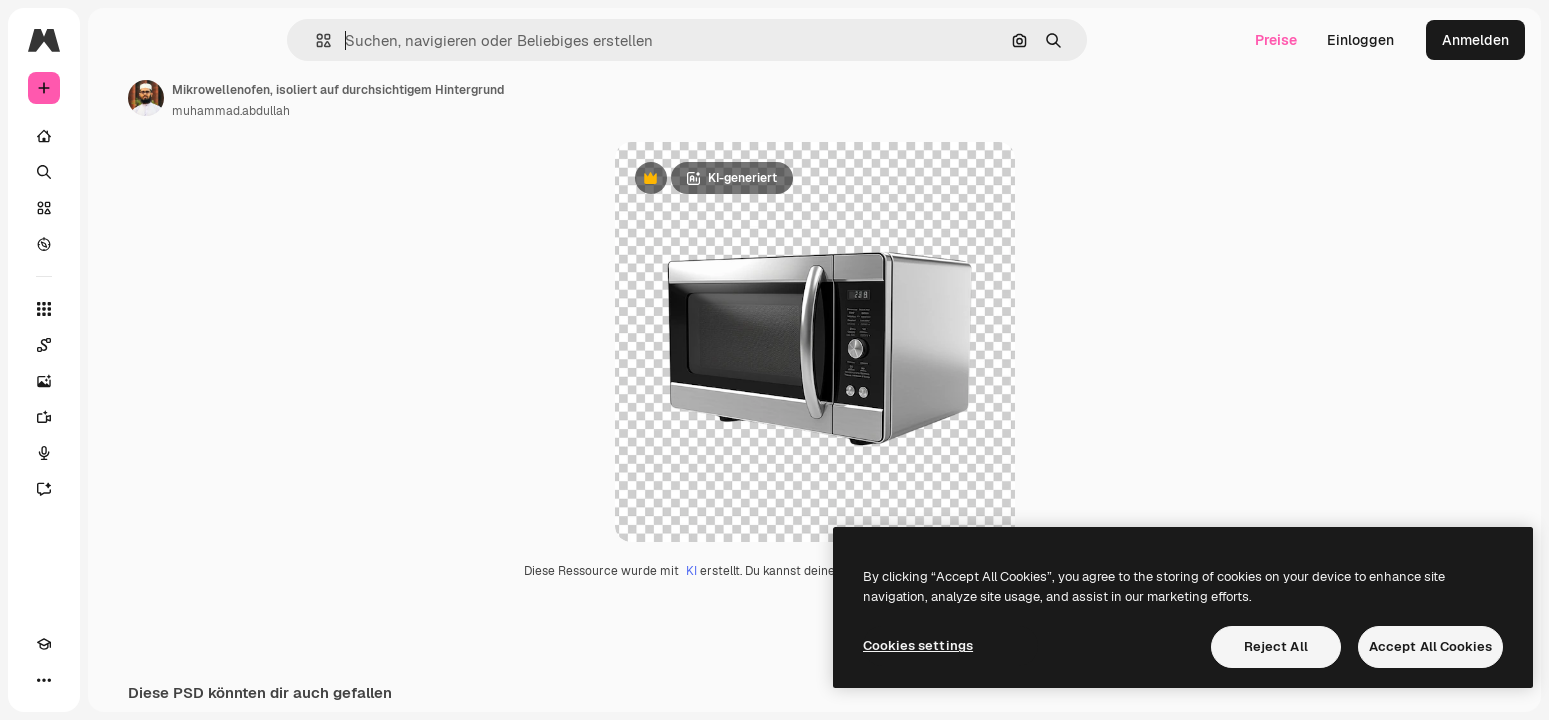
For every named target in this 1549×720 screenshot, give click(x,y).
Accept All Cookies (1430, 646)
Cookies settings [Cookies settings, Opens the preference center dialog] (918, 645)
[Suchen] (120, 172)
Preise (1276, 40)
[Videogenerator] (120, 417)
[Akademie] (44, 680)
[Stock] (120, 208)
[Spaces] (120, 345)
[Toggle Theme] (80, 680)
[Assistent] (120, 489)
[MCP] (116, 680)
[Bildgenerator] (120, 381)
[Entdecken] (120, 244)
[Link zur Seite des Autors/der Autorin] (298, 98)
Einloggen (1360, 40)
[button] (391, 40)
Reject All (1276, 646)
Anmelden (1475, 40)
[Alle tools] (120, 309)
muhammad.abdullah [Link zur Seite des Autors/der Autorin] (383, 111)
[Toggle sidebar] (196, 40)
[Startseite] (120, 136)
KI (767, 571)
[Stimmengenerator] (120, 453)
